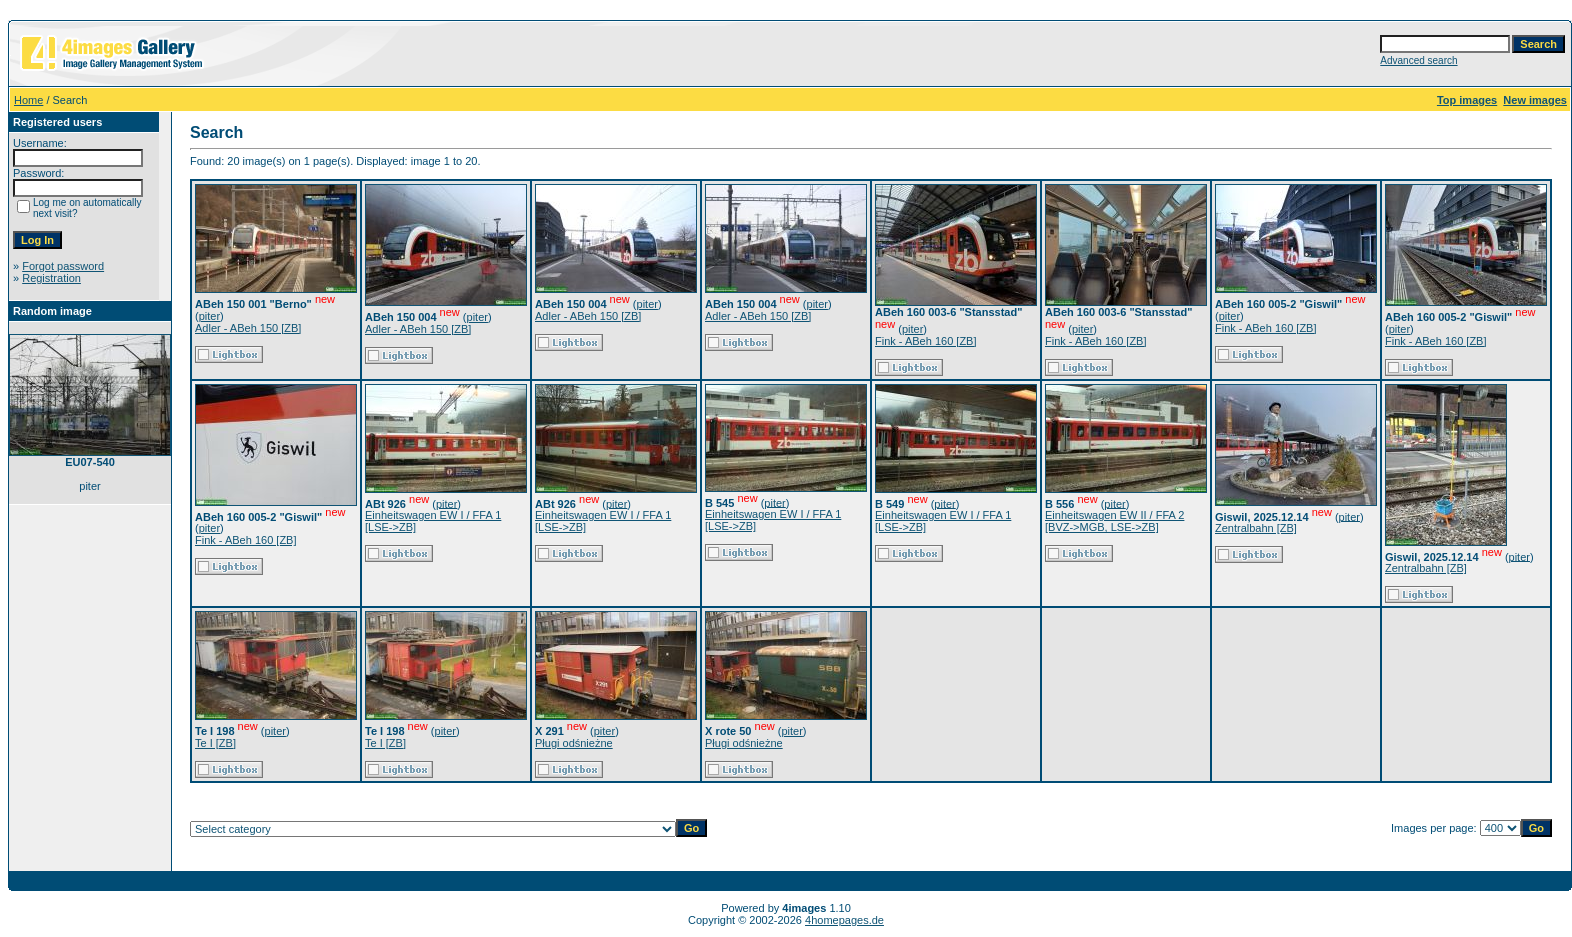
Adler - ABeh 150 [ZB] (248, 328)
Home (28, 100)
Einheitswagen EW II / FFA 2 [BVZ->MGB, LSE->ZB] (1114, 521)
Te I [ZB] (215, 743)
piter (209, 316)
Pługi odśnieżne (574, 743)
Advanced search (1418, 60)
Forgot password (63, 266)
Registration (51, 278)
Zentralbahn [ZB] (1256, 528)
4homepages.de (844, 920)
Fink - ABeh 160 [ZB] (926, 341)
